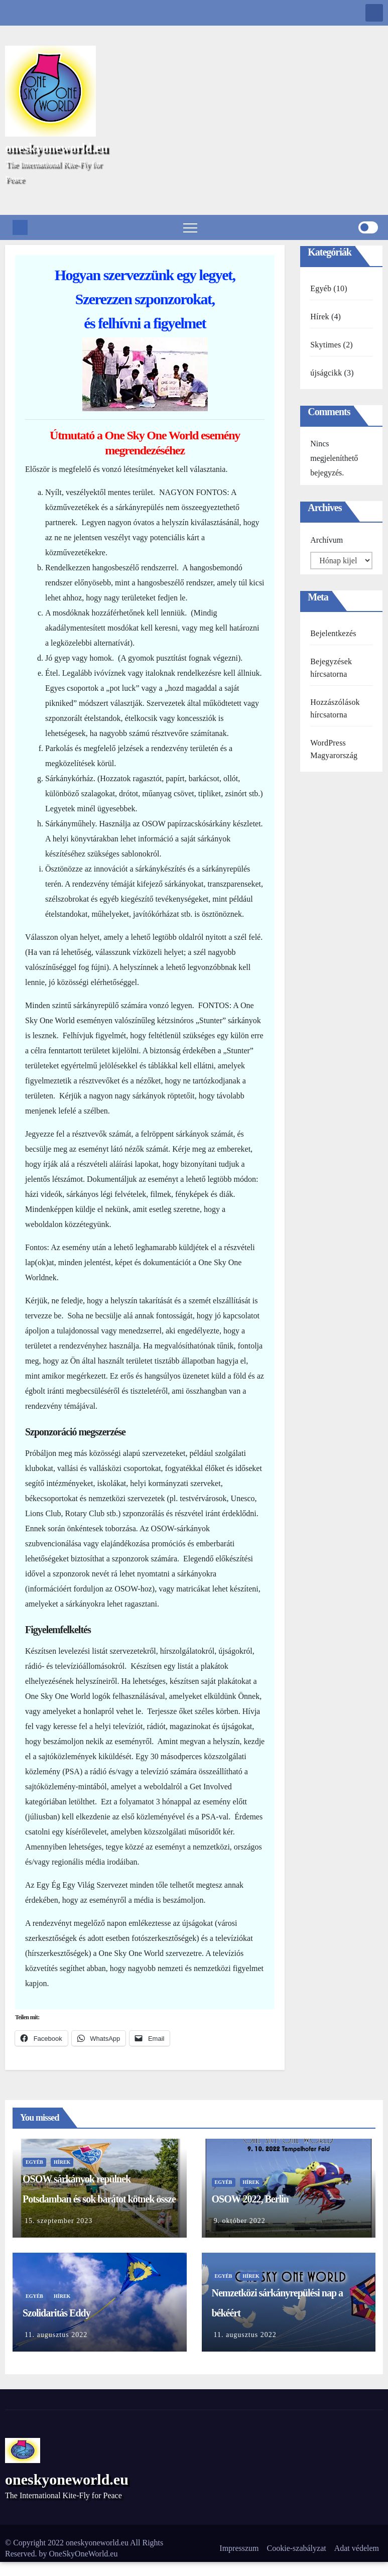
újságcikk (326, 373)
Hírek (319, 316)
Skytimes (325, 344)
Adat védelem (356, 2548)
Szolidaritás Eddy (56, 2312)
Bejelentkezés (333, 633)
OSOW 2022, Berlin (250, 2198)
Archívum (326, 540)
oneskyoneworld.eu (56, 148)
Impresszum (238, 2548)
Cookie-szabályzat (296, 2548)
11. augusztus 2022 (56, 2335)
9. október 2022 (240, 2221)
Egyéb (320, 288)
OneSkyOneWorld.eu (83, 2553)
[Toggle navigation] (190, 227)
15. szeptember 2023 (58, 2221)
